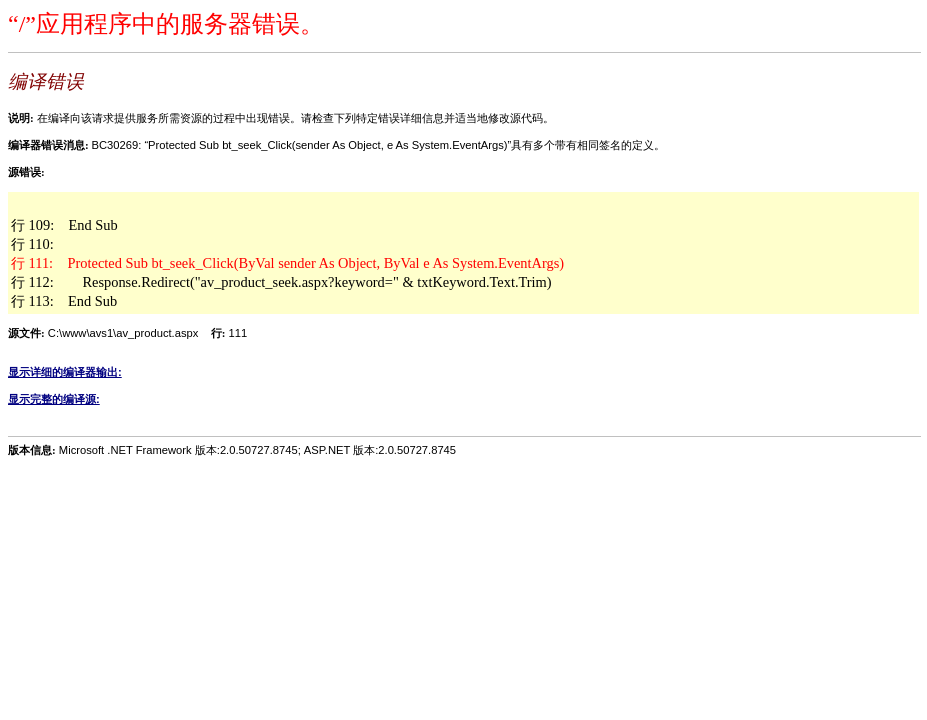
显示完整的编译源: (54, 399)
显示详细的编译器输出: (65, 372)
